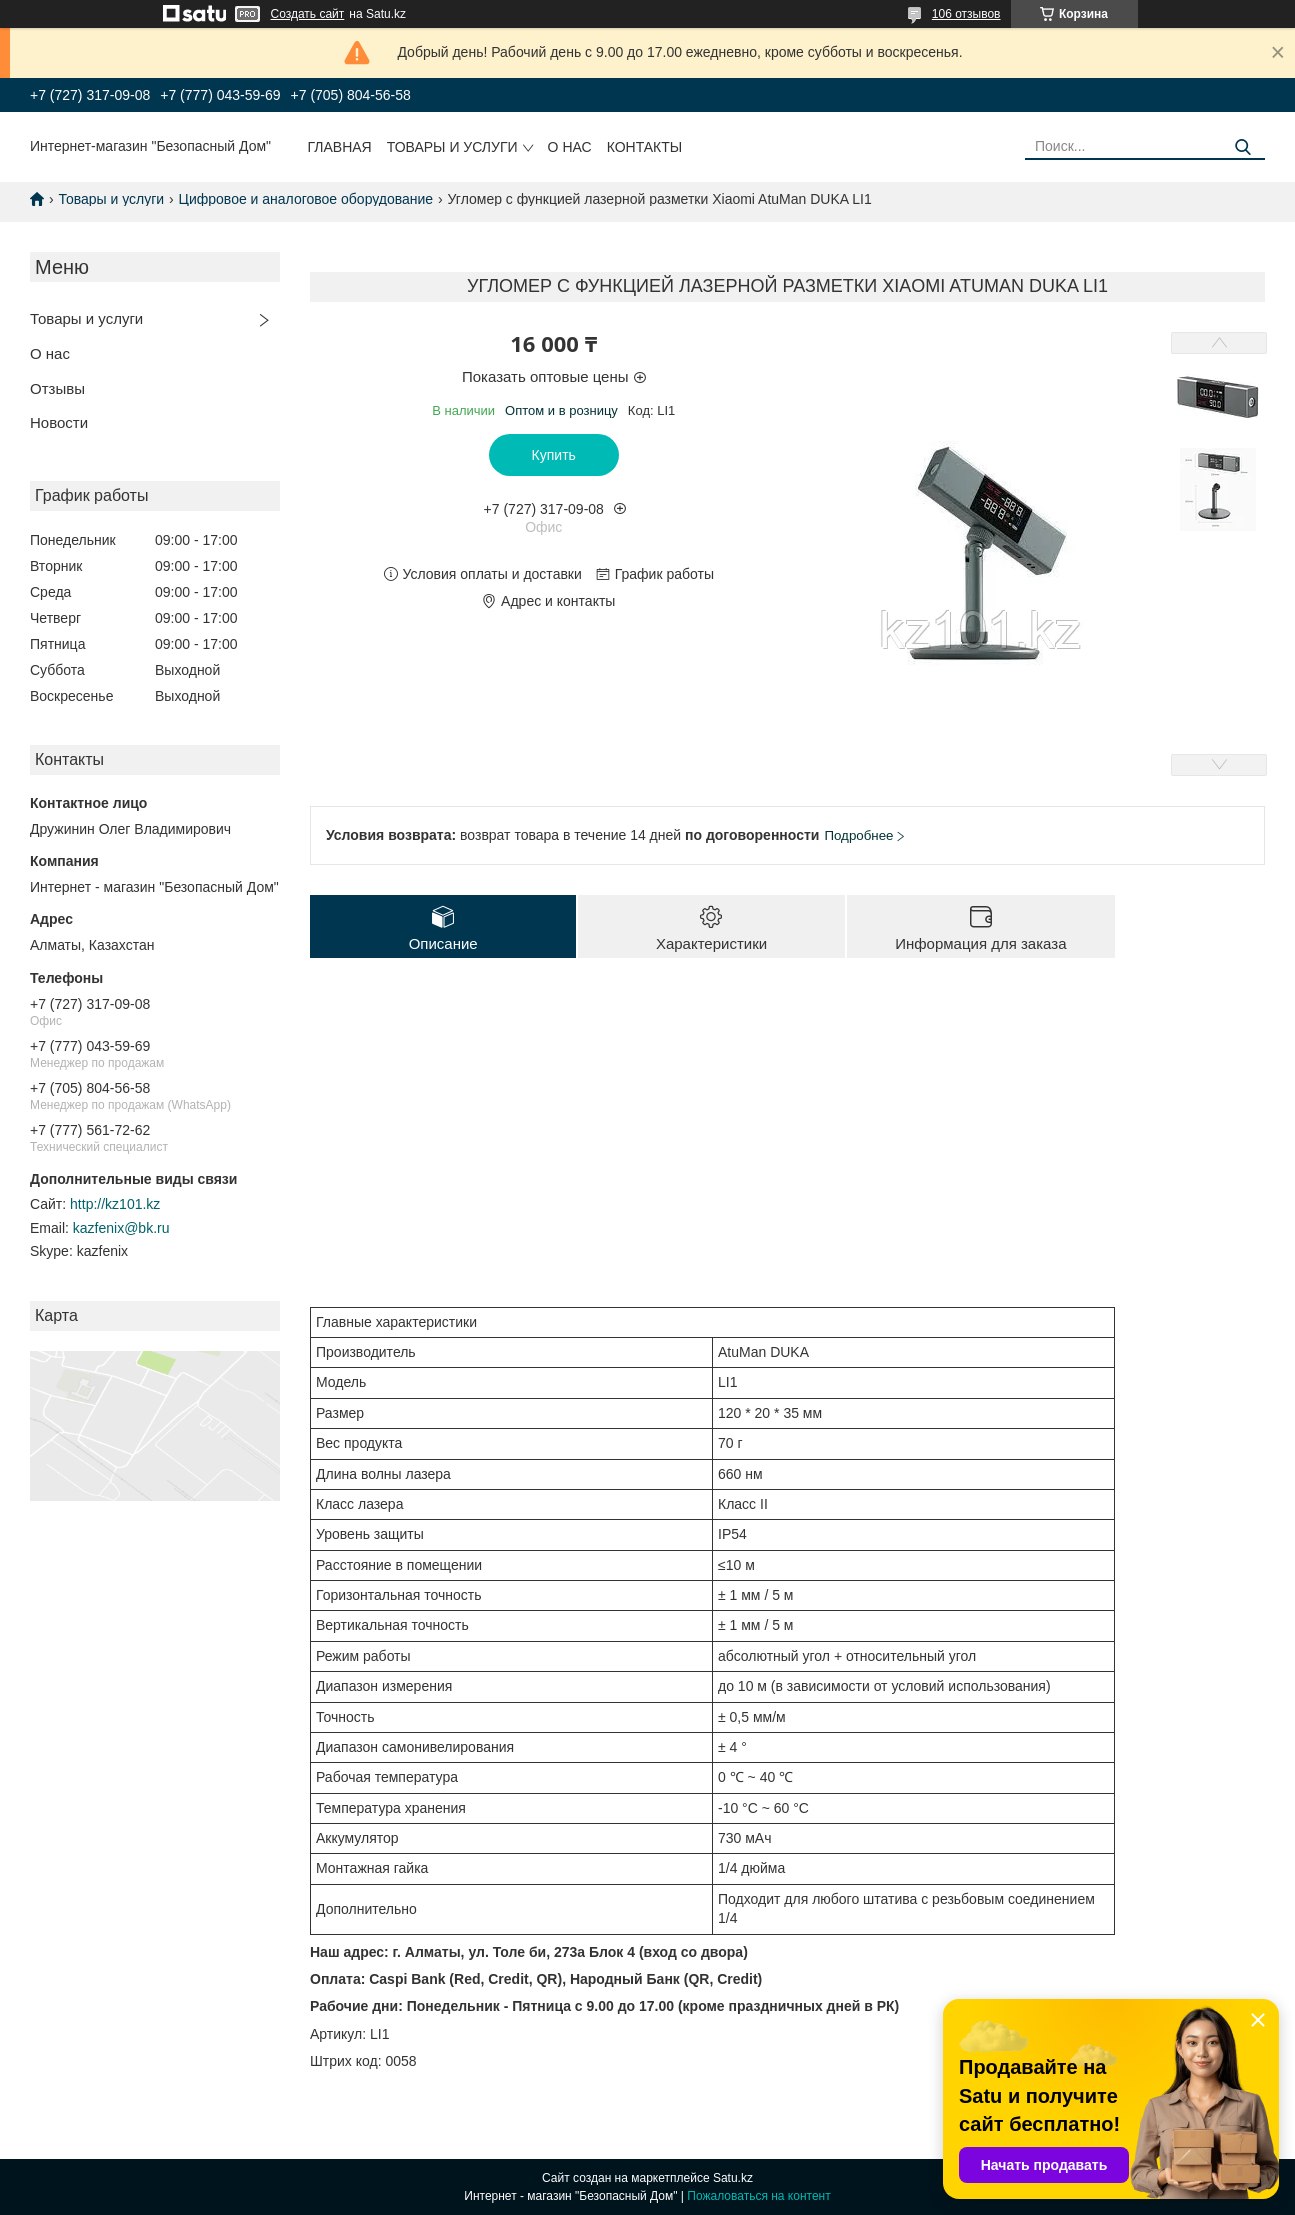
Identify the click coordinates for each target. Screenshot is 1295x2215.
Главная (340, 147)
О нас (570, 147)
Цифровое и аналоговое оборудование (306, 199)
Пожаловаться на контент (758, 2196)
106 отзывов (966, 14)
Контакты (645, 147)
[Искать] (1242, 147)
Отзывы (57, 388)
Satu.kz (733, 2178)
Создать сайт (308, 14)
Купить (554, 455)
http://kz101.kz (115, 1204)
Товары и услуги (452, 147)
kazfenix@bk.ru (121, 1228)
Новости (59, 422)
